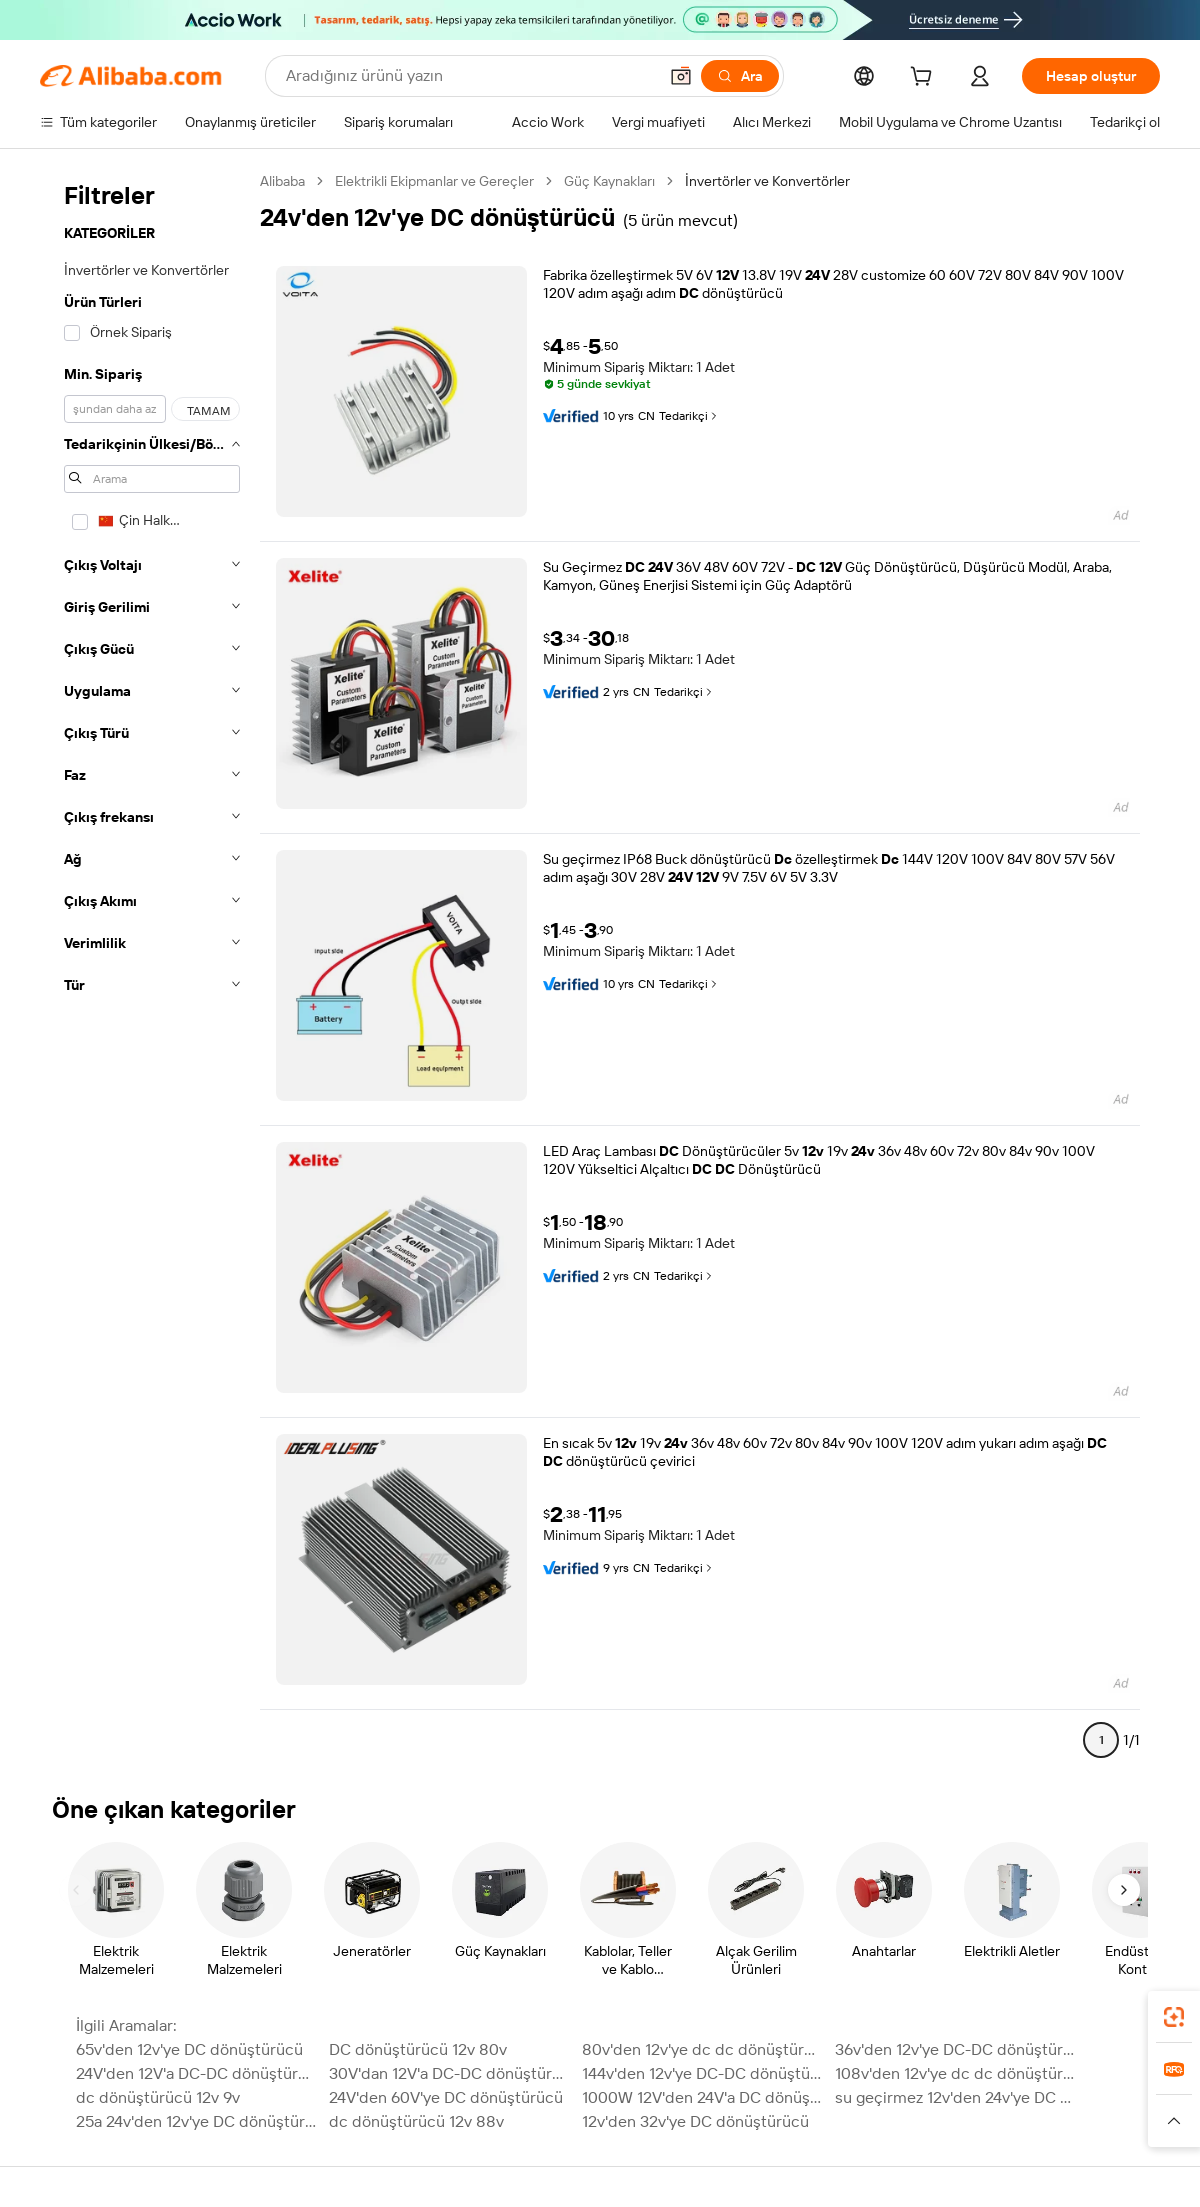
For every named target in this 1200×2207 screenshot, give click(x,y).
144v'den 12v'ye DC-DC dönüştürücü (702, 2073)
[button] (681, 76)
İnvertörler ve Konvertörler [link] (767, 181)
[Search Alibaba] (469, 76)
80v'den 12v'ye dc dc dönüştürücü (702, 2049)
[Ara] (740, 76)
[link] (1174, 2017)
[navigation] (152, 969)
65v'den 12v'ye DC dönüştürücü (189, 2049)
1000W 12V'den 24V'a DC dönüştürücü (702, 2097)
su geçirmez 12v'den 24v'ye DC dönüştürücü (955, 2097)
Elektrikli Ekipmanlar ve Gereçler (434, 181)
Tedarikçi (689, 416)
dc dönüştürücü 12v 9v (158, 2097)
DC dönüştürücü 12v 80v (418, 2049)
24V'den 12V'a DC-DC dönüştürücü (196, 2073)
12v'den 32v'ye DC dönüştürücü (695, 2121)
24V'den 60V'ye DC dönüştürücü (446, 2097)
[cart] (925, 79)
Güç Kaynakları (609, 181)
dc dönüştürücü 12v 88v (416, 2121)
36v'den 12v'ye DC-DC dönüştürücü (955, 2049)
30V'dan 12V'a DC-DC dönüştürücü (449, 2073)
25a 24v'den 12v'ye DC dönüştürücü (196, 2121)
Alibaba (282, 181)
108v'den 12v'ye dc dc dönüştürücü (955, 2073)
